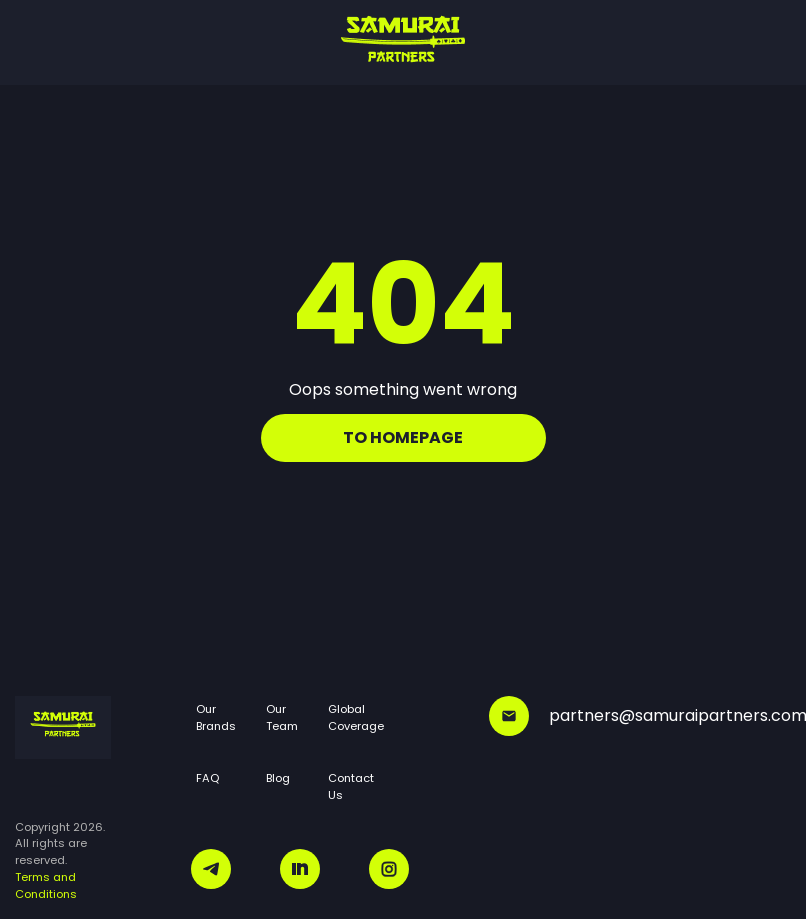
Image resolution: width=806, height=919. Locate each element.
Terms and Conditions (46, 885)
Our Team (282, 717)
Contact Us (351, 786)
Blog (278, 778)
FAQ (207, 778)
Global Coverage (356, 717)
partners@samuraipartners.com (640, 716)
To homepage (403, 437)
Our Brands (216, 717)
